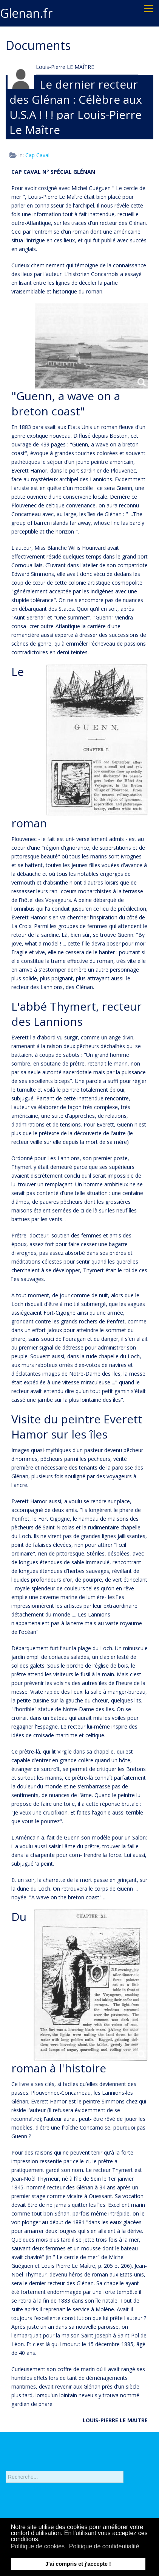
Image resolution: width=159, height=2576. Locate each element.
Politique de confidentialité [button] (104, 2546)
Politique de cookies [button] (38, 2546)
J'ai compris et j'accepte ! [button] (78, 2564)
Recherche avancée (29, 2492)
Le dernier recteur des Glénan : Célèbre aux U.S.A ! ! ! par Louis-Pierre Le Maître (75, 106)
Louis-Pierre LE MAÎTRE (65, 66)
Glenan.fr (26, 13)
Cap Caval (37, 155)
